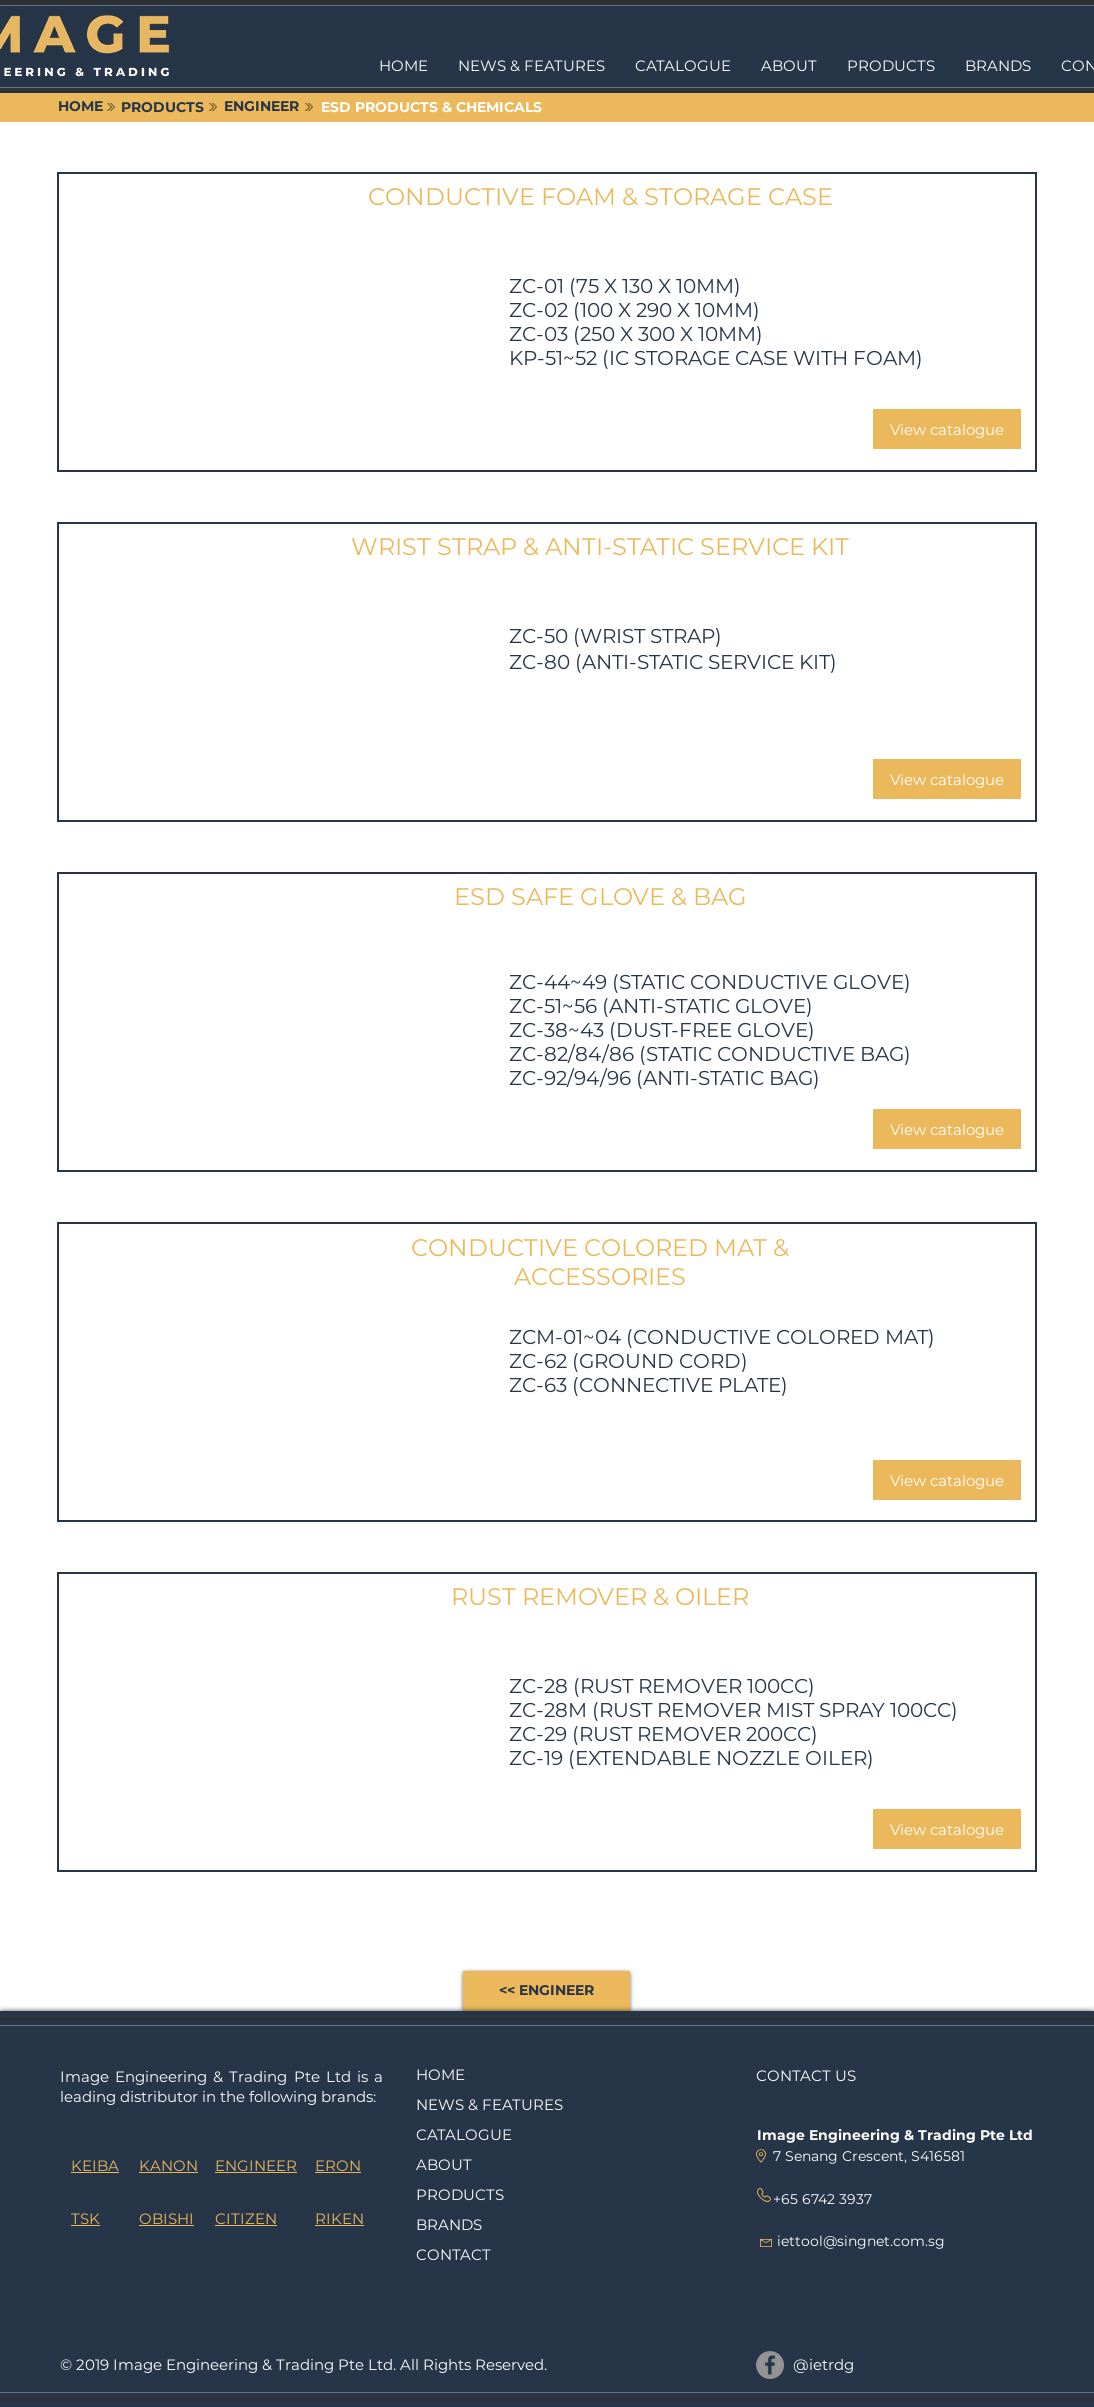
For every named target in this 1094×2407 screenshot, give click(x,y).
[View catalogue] (947, 429)
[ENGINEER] (261, 107)
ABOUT (444, 2164)
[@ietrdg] (770, 2365)
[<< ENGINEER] (546, 1991)
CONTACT (453, 2254)
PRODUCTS (460, 2194)
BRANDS (449, 2224)
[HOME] (80, 107)
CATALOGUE (464, 2134)
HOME (440, 2074)
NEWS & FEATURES (489, 2104)
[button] (891, 66)
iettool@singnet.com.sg (861, 2241)
